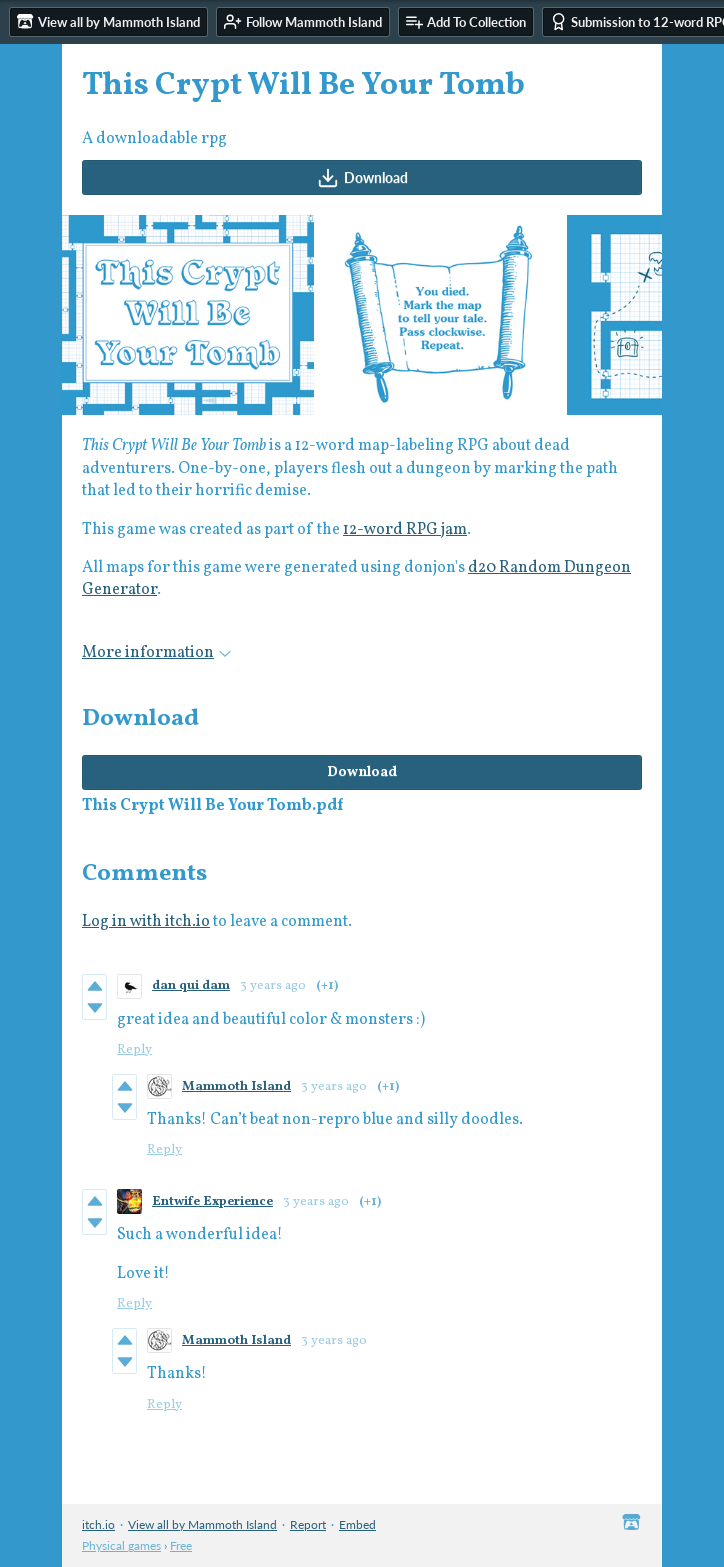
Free (181, 1545)
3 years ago (273, 986)
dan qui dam (191, 986)
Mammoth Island (236, 1087)
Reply (134, 1050)
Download (362, 178)
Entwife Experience (212, 1202)
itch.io (98, 1524)
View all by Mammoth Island (202, 1524)
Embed (357, 1524)
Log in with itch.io (146, 922)
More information (156, 653)
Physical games (121, 1545)
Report (308, 1524)
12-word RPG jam (405, 530)
